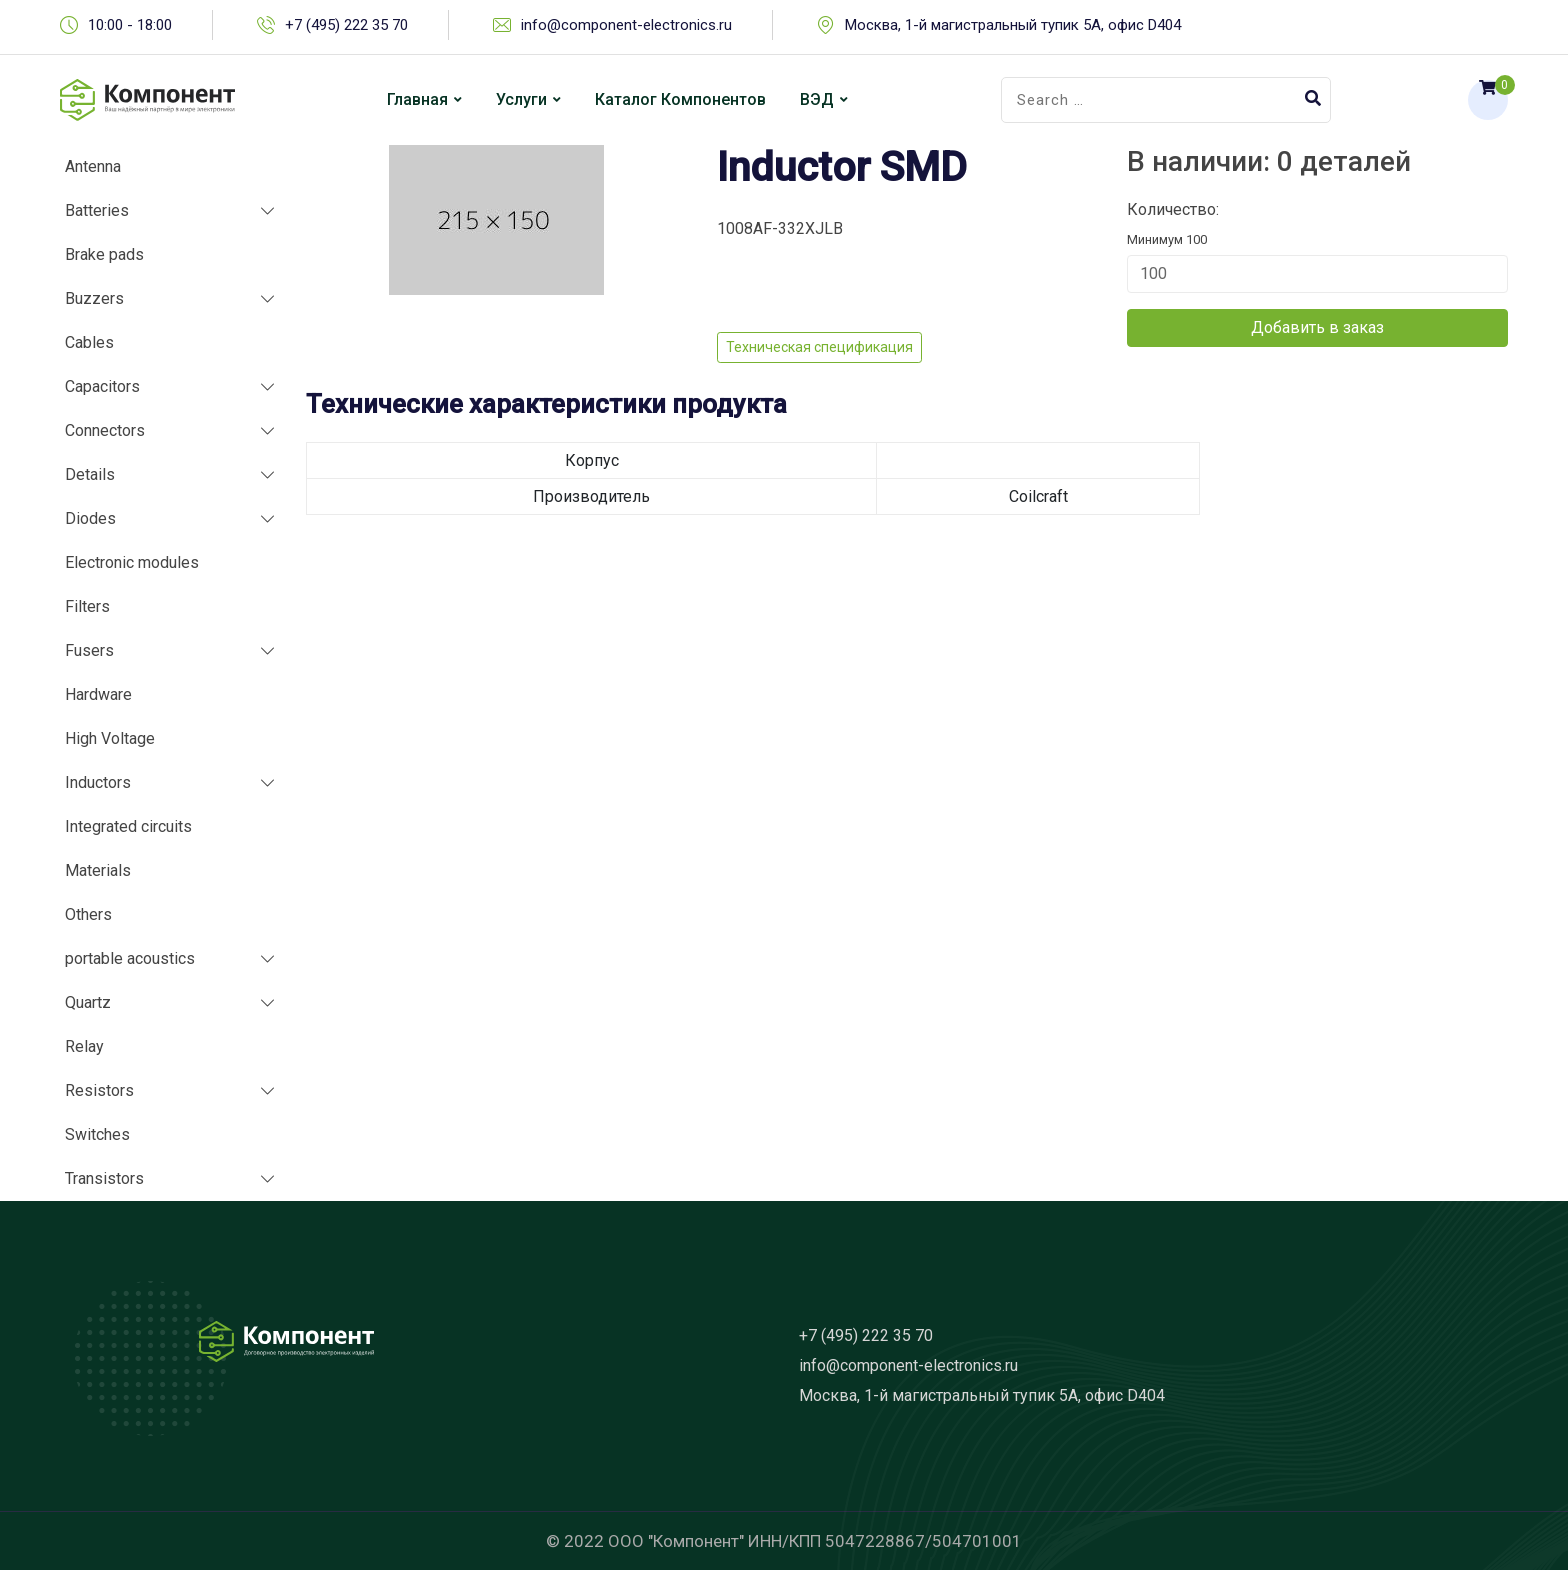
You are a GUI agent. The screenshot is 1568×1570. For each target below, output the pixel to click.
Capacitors (102, 386)
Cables (89, 342)
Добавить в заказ (1317, 327)
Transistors (104, 1178)
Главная (417, 99)
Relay (84, 1046)
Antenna (93, 166)
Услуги (521, 99)
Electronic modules (132, 562)
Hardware (98, 694)
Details (90, 474)
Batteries (97, 210)
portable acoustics (130, 958)
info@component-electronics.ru (626, 25)
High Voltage (110, 738)
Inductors (98, 782)
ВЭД (817, 99)
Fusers (89, 650)
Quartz (88, 1002)
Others (88, 914)
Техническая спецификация (819, 347)
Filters (87, 606)
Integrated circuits (128, 826)
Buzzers (94, 298)
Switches (97, 1134)
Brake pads (104, 254)
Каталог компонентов (680, 99)
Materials (98, 870)
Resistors (99, 1090)
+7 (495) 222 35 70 (346, 25)
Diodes (90, 518)
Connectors (105, 430)
